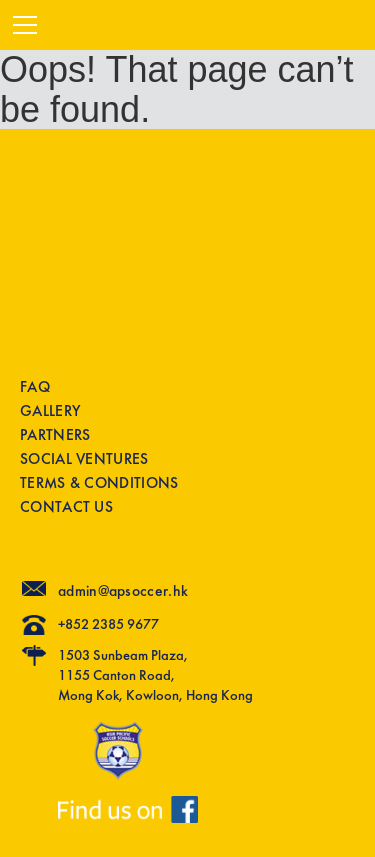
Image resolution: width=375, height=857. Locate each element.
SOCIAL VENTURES (84, 459)
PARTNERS (55, 435)
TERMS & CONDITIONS (99, 483)
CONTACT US (66, 507)
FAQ (35, 387)
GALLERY (50, 411)
